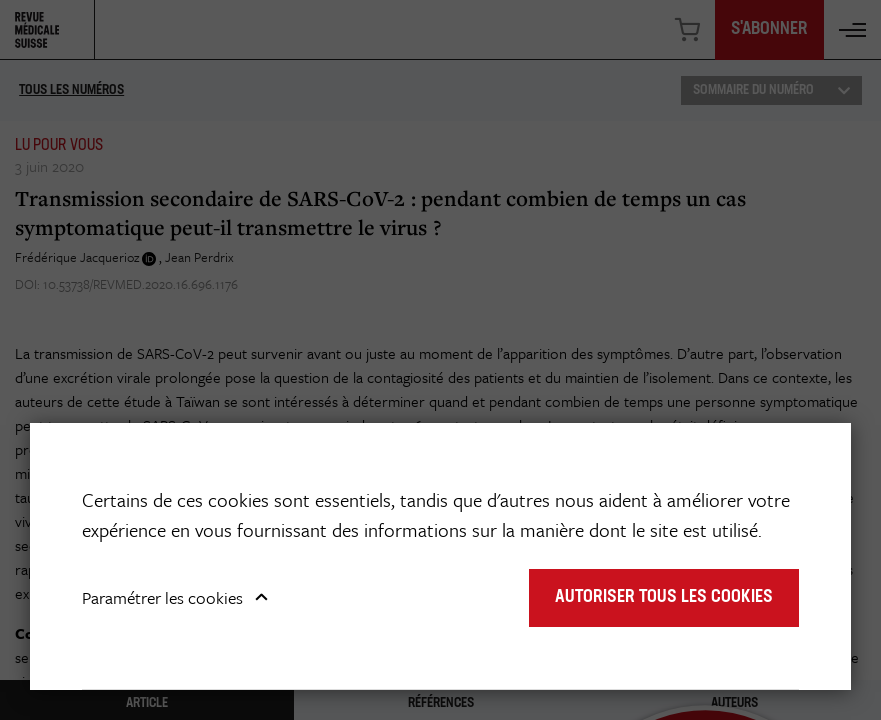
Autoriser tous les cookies (664, 597)
